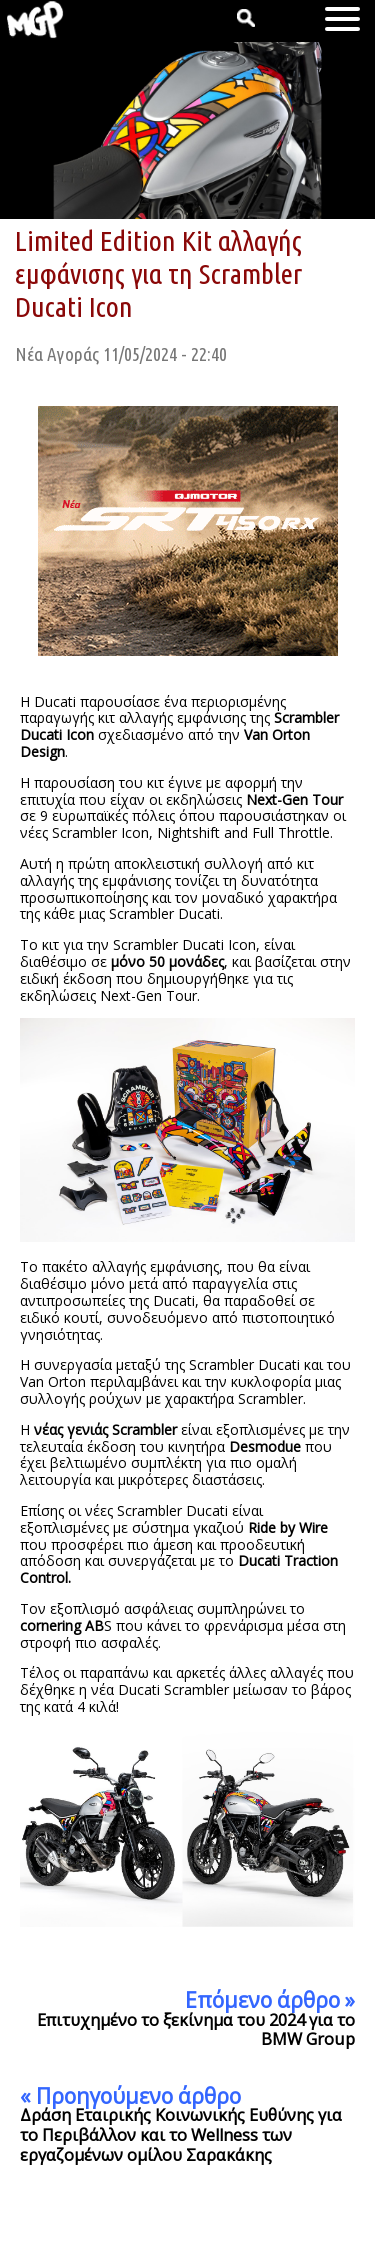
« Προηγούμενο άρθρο (130, 2096)
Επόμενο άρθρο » (270, 2000)
